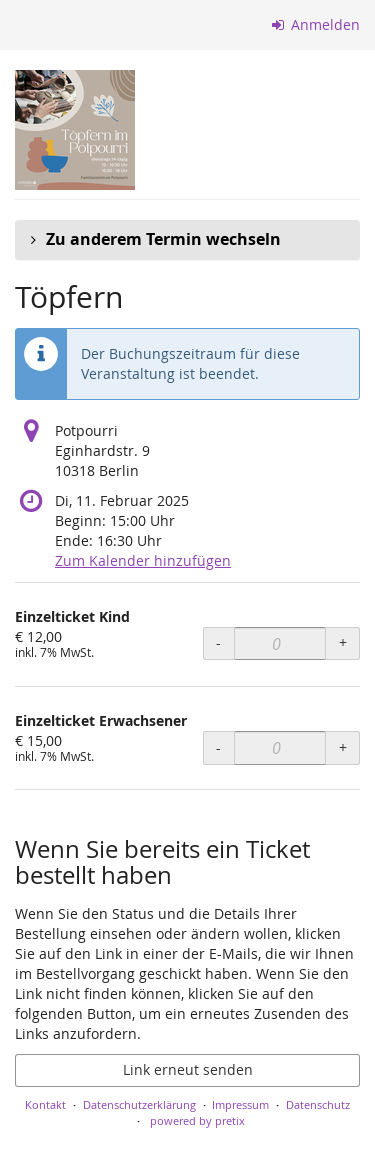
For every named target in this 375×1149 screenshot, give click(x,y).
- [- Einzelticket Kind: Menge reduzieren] (218, 642)
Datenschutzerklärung (139, 1104)
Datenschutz (318, 1104)
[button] (187, 240)
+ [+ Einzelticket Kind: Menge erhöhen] (343, 642)
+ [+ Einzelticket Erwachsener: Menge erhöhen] (343, 747)
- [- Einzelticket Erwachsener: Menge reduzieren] (218, 747)
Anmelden (316, 24)
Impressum (240, 1104)
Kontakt (45, 1104)
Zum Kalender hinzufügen (143, 560)
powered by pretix (197, 1120)
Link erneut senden (188, 1069)
